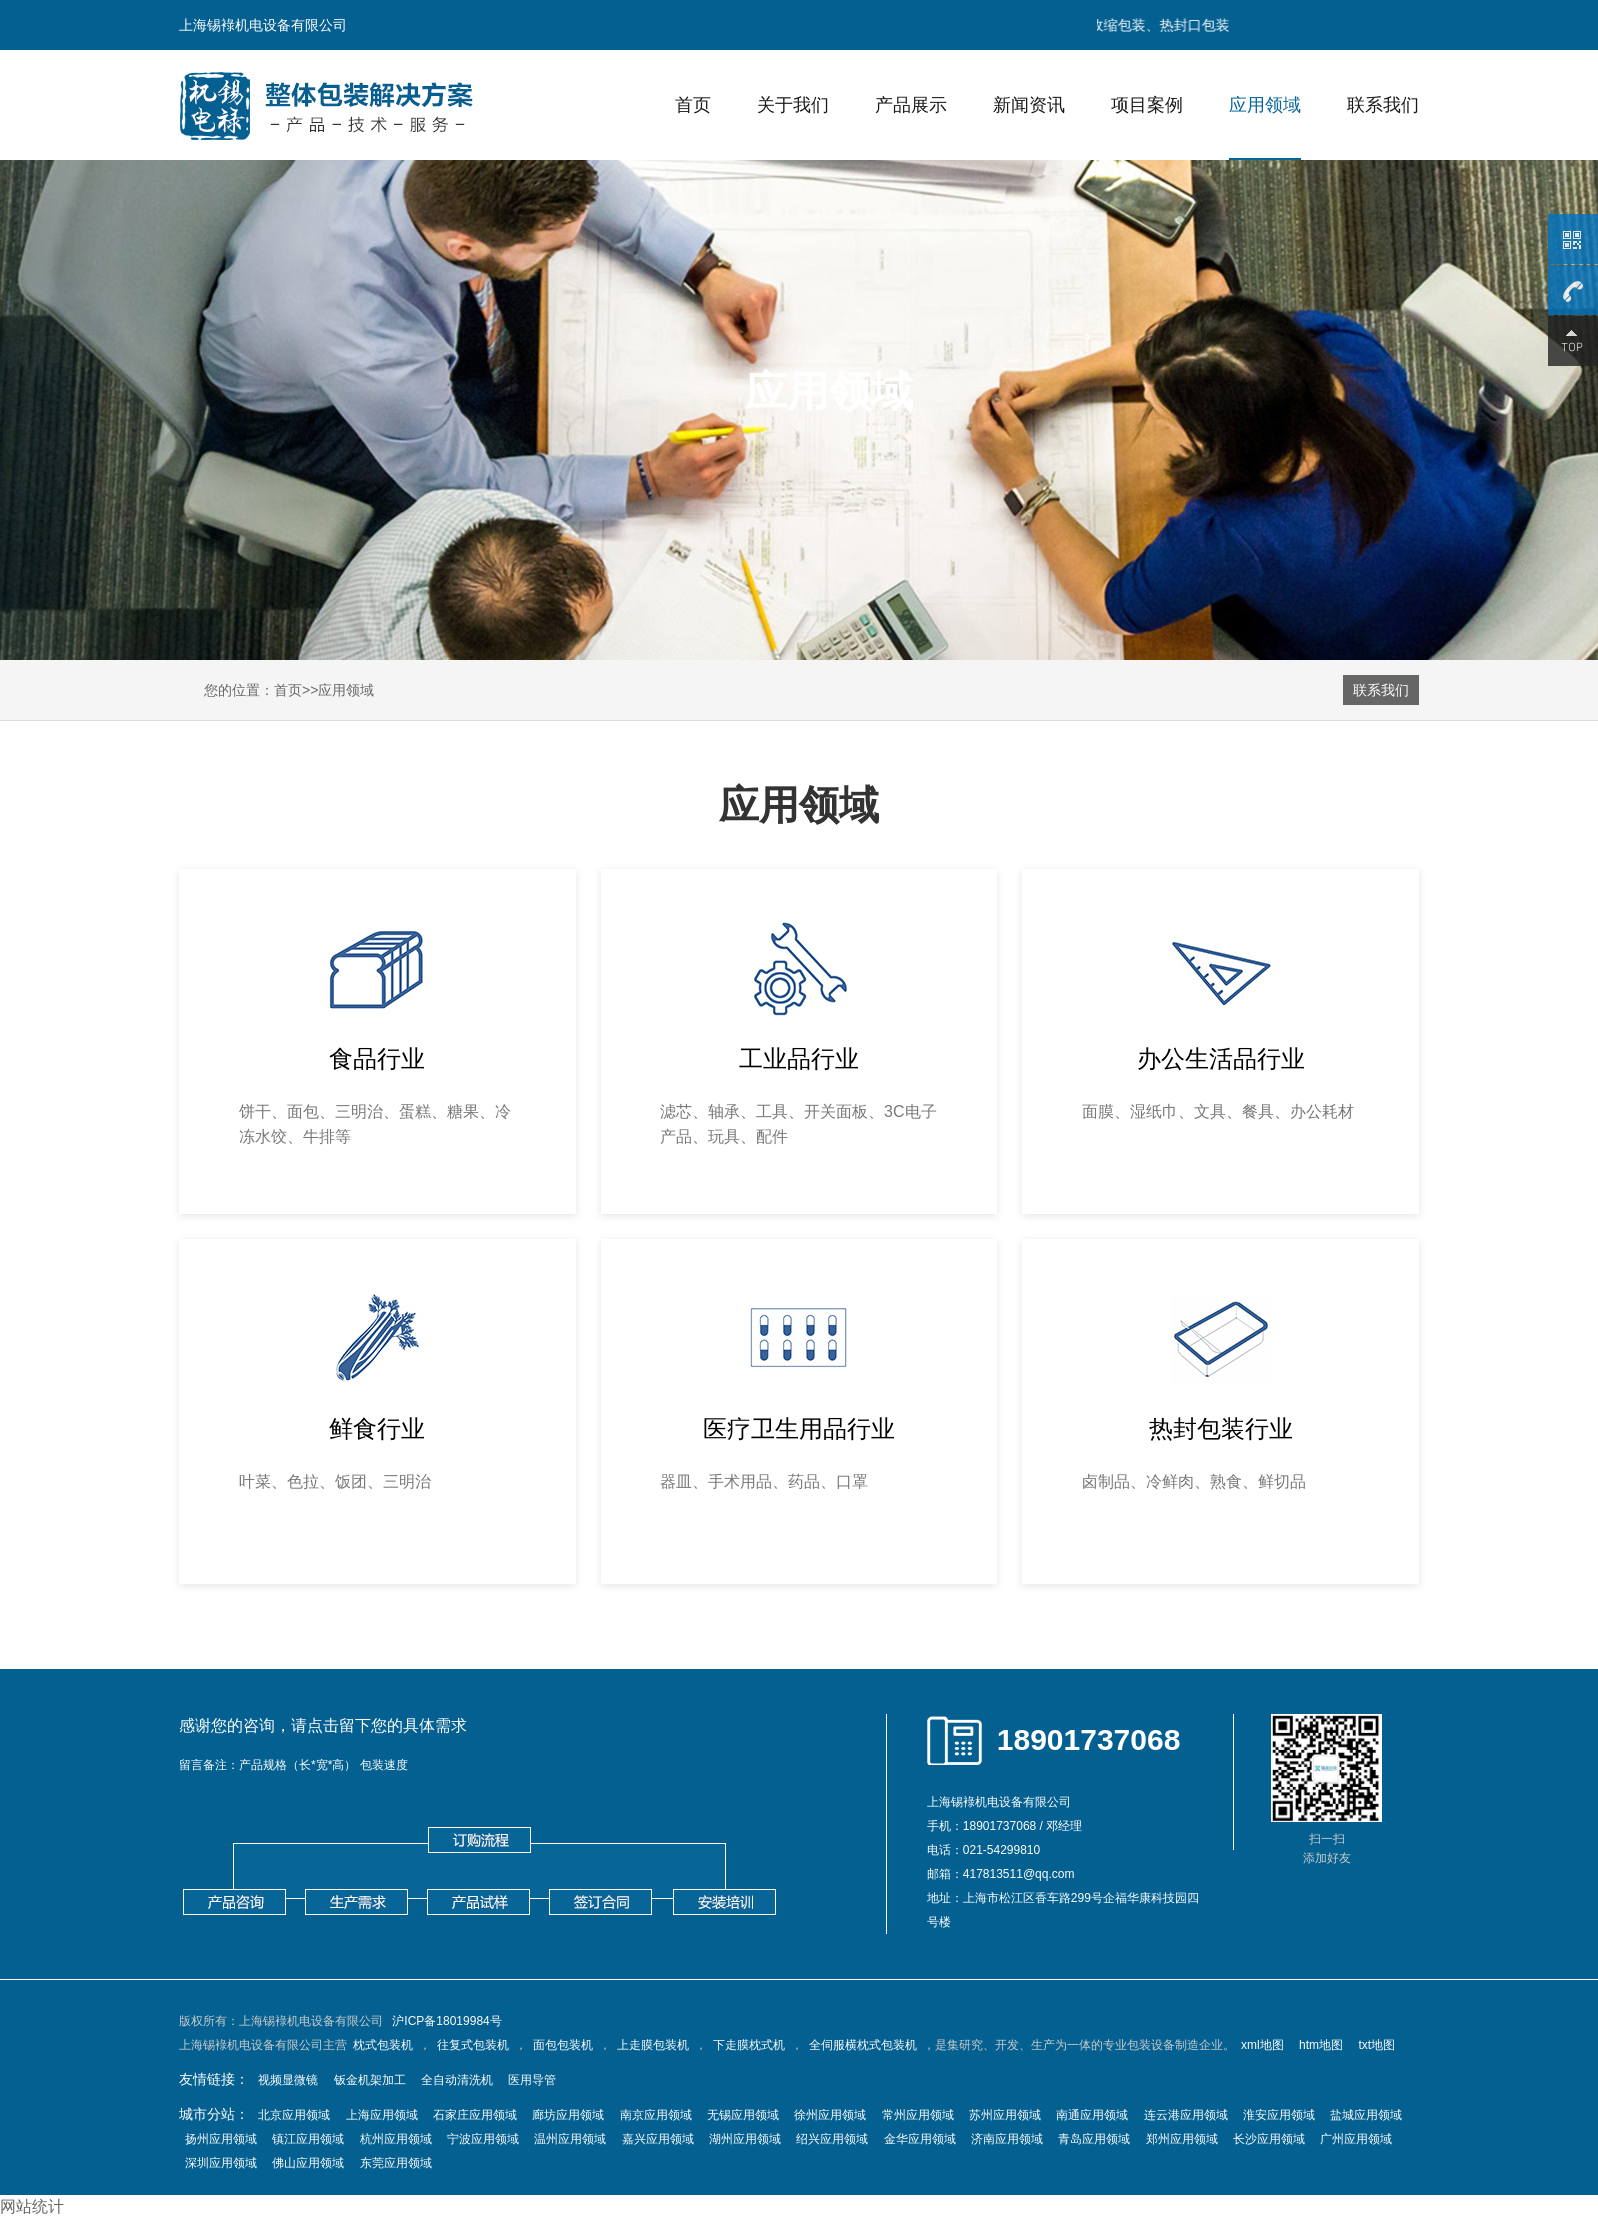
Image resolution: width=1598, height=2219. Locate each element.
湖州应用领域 (745, 2139)
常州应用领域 (918, 2115)
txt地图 (1376, 2045)
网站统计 (32, 2206)
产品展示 (911, 105)
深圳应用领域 (221, 2163)
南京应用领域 (656, 2115)
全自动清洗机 (457, 2080)
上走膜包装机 (653, 2045)
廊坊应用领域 (568, 2115)
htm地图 (1321, 2045)
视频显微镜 (288, 2080)
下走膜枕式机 (749, 2045)
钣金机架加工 (370, 2080)
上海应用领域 (382, 2115)
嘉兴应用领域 (658, 2139)
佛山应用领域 (308, 2163)
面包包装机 (563, 2045)
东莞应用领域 (396, 2163)
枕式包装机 (383, 2045)
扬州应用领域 (221, 2139)
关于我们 (793, 105)
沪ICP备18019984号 (446, 2021)
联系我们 (1383, 105)
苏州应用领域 (1005, 2115)
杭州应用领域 (396, 2139)
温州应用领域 (570, 2139)
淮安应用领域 (1279, 2115)
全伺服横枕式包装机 (863, 2045)
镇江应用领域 (308, 2139)
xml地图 (1262, 2045)
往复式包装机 (473, 2045)
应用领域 (1265, 105)
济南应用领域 (1007, 2139)
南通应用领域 (1092, 2115)
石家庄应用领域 (475, 2115)
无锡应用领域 (743, 2115)
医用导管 (532, 2080)
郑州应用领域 (1182, 2139)
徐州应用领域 (830, 2115)
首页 (693, 105)
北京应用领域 (294, 2115)
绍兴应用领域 (832, 2139)
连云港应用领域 (1186, 2115)
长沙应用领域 (1269, 2139)
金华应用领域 (920, 2139)
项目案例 (1147, 105)
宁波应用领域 (483, 2139)
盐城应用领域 (1366, 2115)
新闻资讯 (1029, 105)
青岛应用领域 (1094, 2139)
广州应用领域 (1356, 2139)
